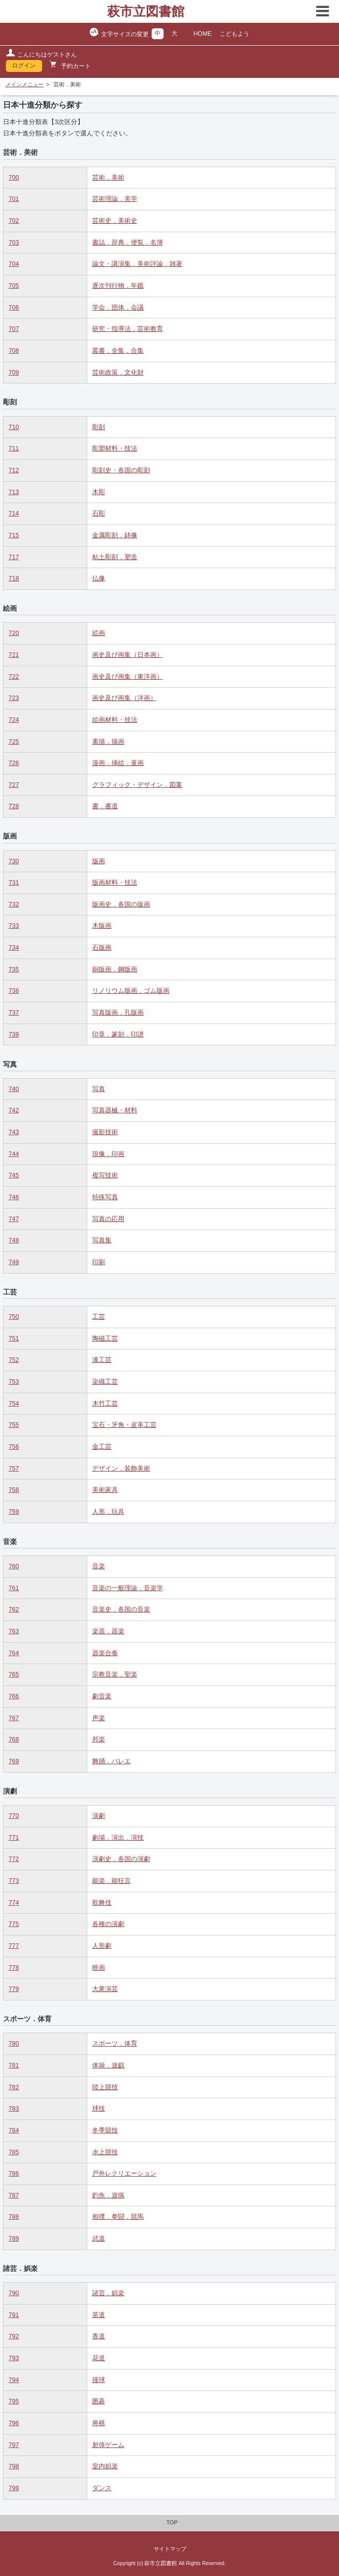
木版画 (102, 925)
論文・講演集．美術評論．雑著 (137, 263)
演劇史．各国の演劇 (121, 1859)
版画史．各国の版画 (121, 904)
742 (13, 1110)
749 (13, 1262)
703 (13, 242)
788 (13, 2216)
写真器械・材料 (114, 1110)
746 (13, 1197)
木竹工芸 (105, 1403)
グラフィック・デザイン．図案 (137, 784)
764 (13, 1653)
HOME (202, 33)
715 (13, 535)
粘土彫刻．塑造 (114, 557)
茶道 (98, 2315)
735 (13, 969)
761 (13, 1588)
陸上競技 (105, 2087)
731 (13, 882)
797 (13, 2445)
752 (13, 1359)
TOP (172, 2522)
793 (13, 2358)
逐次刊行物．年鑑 (118, 285)
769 (13, 1761)
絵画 (98, 633)
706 (13, 307)
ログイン (24, 65)
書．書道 (105, 806)
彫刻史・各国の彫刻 (121, 470)
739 (13, 1034)
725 (13, 741)
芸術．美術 (108, 177)
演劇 (98, 1815)
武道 (98, 2238)
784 (13, 2130)
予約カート (75, 66)
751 (13, 1338)
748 (13, 1240)
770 (13, 1815)
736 (13, 990)
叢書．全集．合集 (118, 350)
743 (13, 1132)
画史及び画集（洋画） (124, 698)
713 (13, 492)
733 (13, 925)
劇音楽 (102, 1696)
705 (13, 285)
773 (13, 1880)
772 (13, 1859)
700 (13, 177)
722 (13, 676)
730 (13, 861)
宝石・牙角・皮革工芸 (124, 1424)
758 (13, 1489)
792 (13, 2336)
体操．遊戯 (108, 2065)
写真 (98, 1089)
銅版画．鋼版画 (114, 969)
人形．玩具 (108, 1511)
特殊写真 (105, 1197)
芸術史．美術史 (114, 220)
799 (13, 2488)
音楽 (98, 1566)
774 (13, 1902)
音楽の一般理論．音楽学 (127, 1588)
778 (13, 1967)
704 (13, 263)
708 (13, 350)
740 (13, 1089)
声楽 (98, 1718)
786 (13, 2173)
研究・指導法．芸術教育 (127, 328)
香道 (98, 2336)
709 (13, 372)
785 (13, 2152)
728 (13, 806)
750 (13, 1316)
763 (13, 1631)
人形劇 (102, 1945)
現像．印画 (108, 1154)
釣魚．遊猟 (108, 2195)
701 (13, 198)
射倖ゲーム (108, 2445)
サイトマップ (170, 2549)
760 (13, 1566)
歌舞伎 (102, 1902)
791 (13, 2315)
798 (13, 2466)
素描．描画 (108, 741)
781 (13, 2065)
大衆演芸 (105, 1989)
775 (13, 1924)
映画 (98, 1967)
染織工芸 (105, 1381)
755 (13, 1424)
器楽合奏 (105, 1653)
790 (13, 2293)
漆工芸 (102, 1359)
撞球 (98, 2380)
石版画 (102, 947)
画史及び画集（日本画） (127, 654)
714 (13, 513)
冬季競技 (105, 2130)
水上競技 (105, 2152)
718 (13, 578)
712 (13, 470)
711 (13, 448)
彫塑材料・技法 (114, 448)
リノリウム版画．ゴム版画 (131, 990)
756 (13, 1446)
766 (13, 1696)
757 (13, 1468)
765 (13, 1674)
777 (13, 1945)
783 (13, 2108)
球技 (98, 2108)
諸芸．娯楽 (108, 2293)
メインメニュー (24, 84)
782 (13, 2087)
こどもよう (234, 33)
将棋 (98, 2423)
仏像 (98, 578)
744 (13, 1154)
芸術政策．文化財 (118, 372)
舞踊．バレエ (111, 1761)
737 (13, 1012)
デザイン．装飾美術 (121, 1468)
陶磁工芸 (105, 1338)
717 (13, 557)
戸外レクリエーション (124, 2173)
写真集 (102, 1240)
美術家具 (105, 1489)
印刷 (98, 1262)
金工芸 (102, 1446)
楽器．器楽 (108, 1631)
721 (13, 654)
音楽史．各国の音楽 (121, 1609)
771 (13, 1837)
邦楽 (98, 1739)
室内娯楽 (105, 2466)
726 (13, 763)
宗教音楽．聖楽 (114, 1674)
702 (13, 220)
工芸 (98, 1316)
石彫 (98, 513)
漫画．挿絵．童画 (118, 763)
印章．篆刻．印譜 (118, 1034)
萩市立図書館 (145, 11)
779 (13, 1989)
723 (13, 698)
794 (13, 2380)
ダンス (102, 2488)
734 (13, 947)
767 (13, 1718)
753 (13, 1381)
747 (13, 1219)
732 (13, 904)
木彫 (98, 492)
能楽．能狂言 (111, 1880)
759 (13, 1511)
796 (13, 2423)
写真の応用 (108, 1219)
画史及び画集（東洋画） (127, 676)
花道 (98, 2358)
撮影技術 (105, 1132)
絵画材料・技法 (114, 719)
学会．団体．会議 (118, 307)
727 (13, 784)
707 (13, 328)
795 (13, 2401)
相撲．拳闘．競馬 (118, 2216)
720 (13, 633)
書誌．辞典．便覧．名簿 (127, 242)
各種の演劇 (108, 1924)
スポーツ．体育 (114, 2043)
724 (13, 719)
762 (13, 1609)
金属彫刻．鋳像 (114, 535)
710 (13, 427)
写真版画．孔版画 (118, 1012)
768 (13, 1739)
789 (13, 2238)
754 (13, 1403)
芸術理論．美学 (114, 198)
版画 (98, 861)
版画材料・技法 (114, 882)
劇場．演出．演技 (118, 1837)
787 (13, 2195)
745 (13, 1175)
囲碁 (98, 2401)
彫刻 (98, 427)
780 (13, 2043)
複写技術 (105, 1175)
